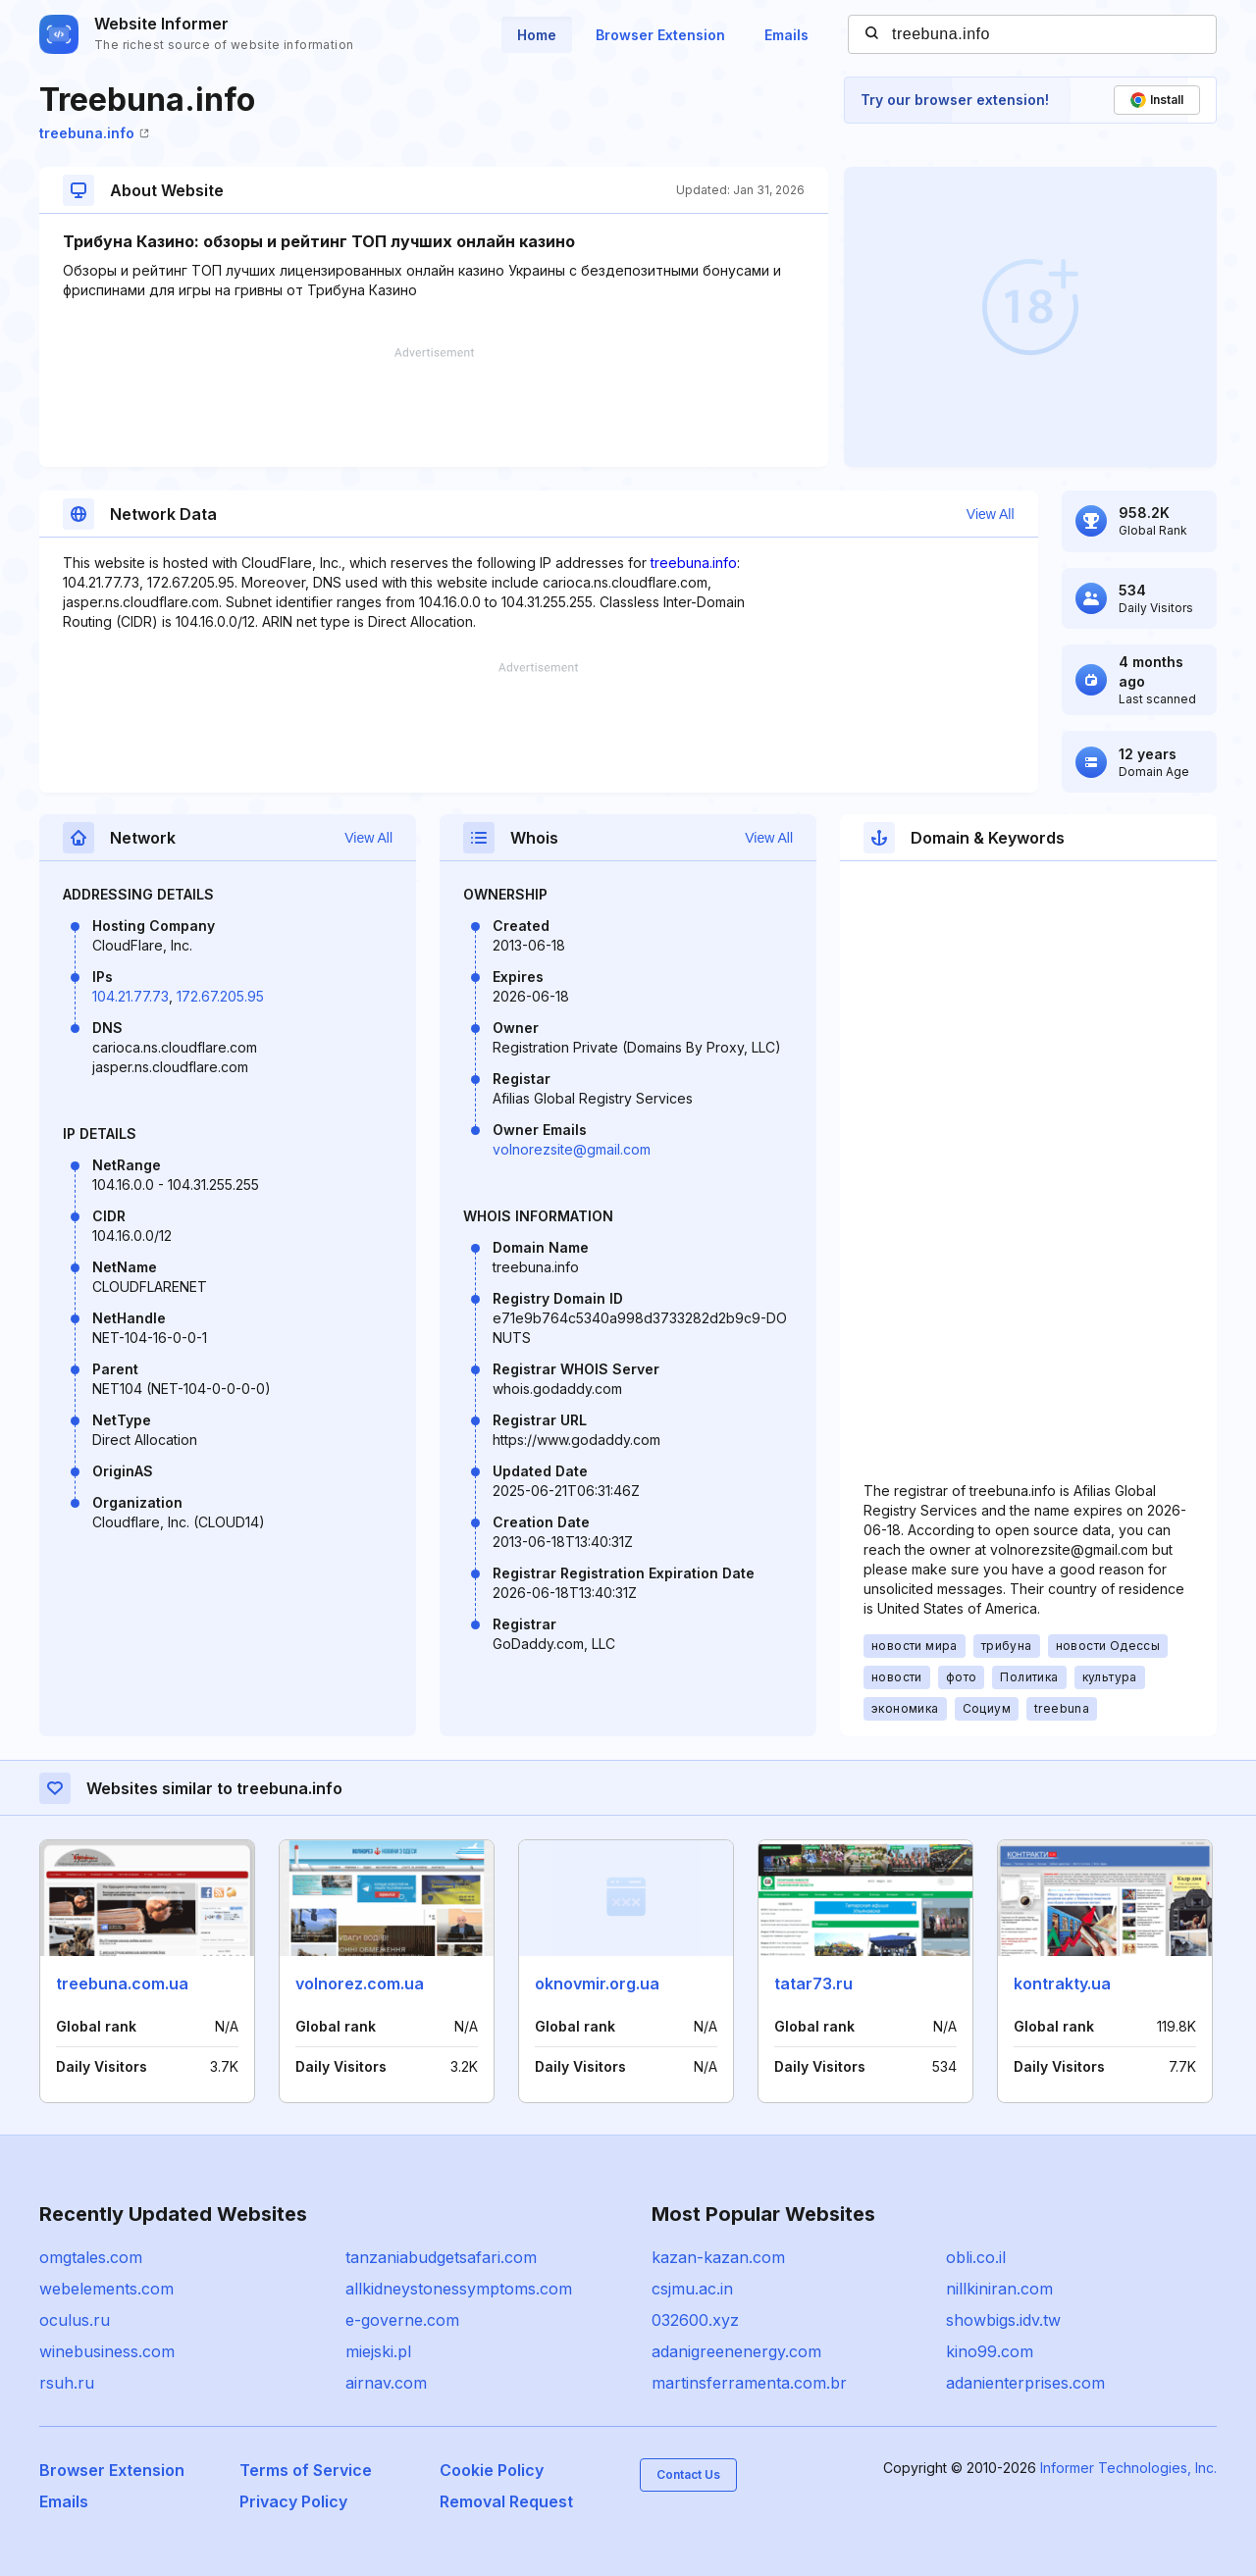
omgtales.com (90, 2257)
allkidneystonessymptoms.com (458, 2288)
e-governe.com (402, 2320)
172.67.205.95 (220, 996)
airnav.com (386, 2383)
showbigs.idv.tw (1003, 2320)
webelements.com (106, 2288)
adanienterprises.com (1025, 2383)
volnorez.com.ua (359, 1983)
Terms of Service (305, 2470)
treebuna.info (94, 133)
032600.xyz (695, 2320)
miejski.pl (378, 2351)
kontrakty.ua (1062, 1983)
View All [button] (991, 514)
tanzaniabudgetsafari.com (441, 2257)
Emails (786, 34)
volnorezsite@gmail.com (572, 1149)
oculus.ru (74, 2320)
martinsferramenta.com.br (749, 2383)
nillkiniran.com (999, 2288)
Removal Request (506, 2501)
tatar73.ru (813, 1983)
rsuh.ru (66, 2383)
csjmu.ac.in (692, 2288)
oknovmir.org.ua (597, 1983)
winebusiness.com (107, 2351)
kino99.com (989, 2351)
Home (536, 34)
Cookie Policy (492, 2470)
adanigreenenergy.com (736, 2351)
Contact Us (688, 2474)
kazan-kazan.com (718, 2257)
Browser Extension (660, 34)
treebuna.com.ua (122, 1983)
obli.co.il (976, 2257)
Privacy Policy (293, 2501)
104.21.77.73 (130, 996)
